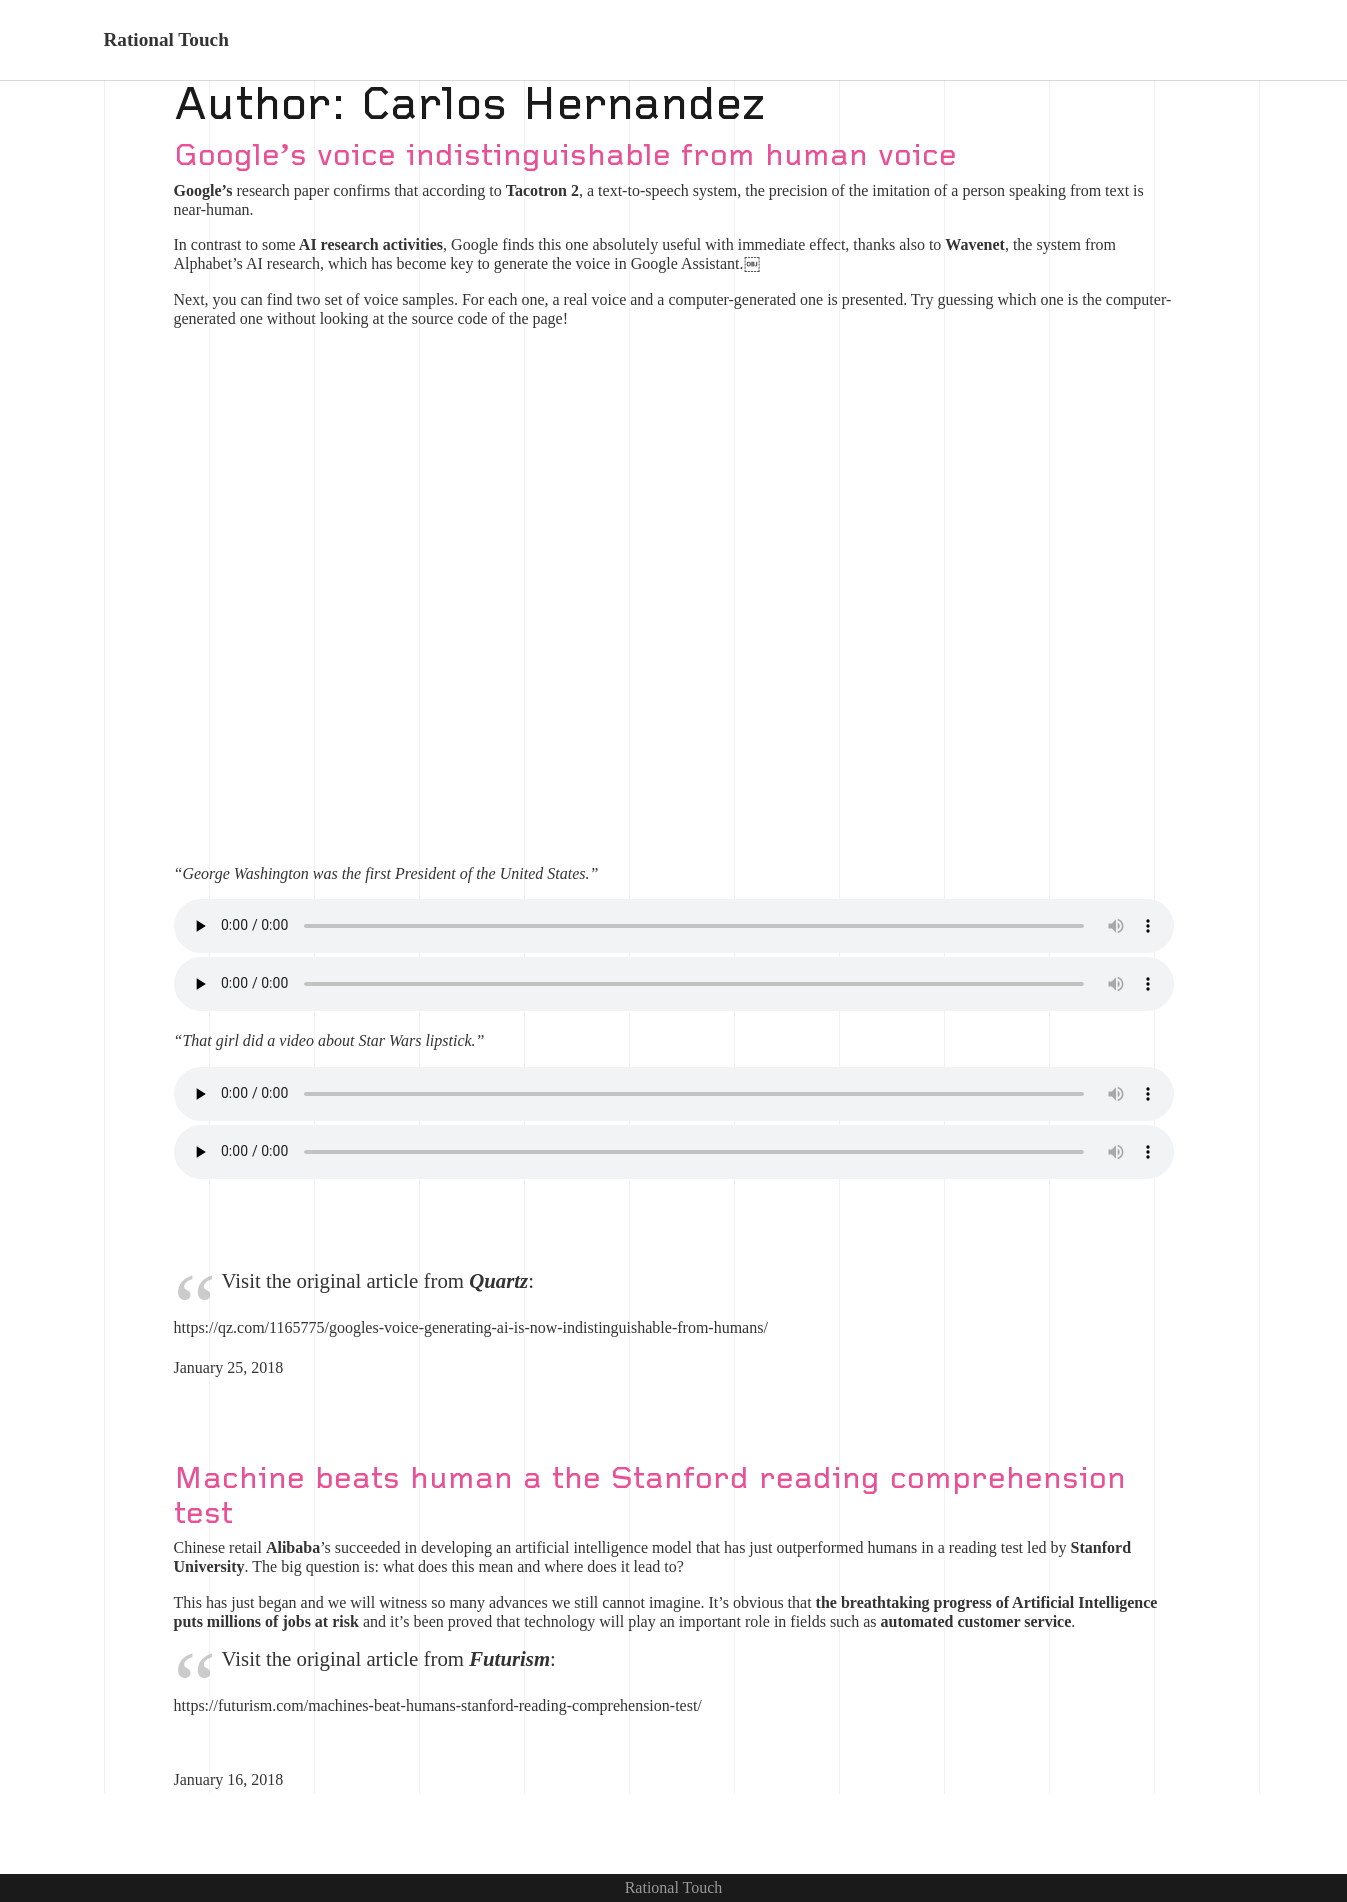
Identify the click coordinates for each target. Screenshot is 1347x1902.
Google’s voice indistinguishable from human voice (566, 156)
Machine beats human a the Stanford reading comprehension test (650, 1496)
